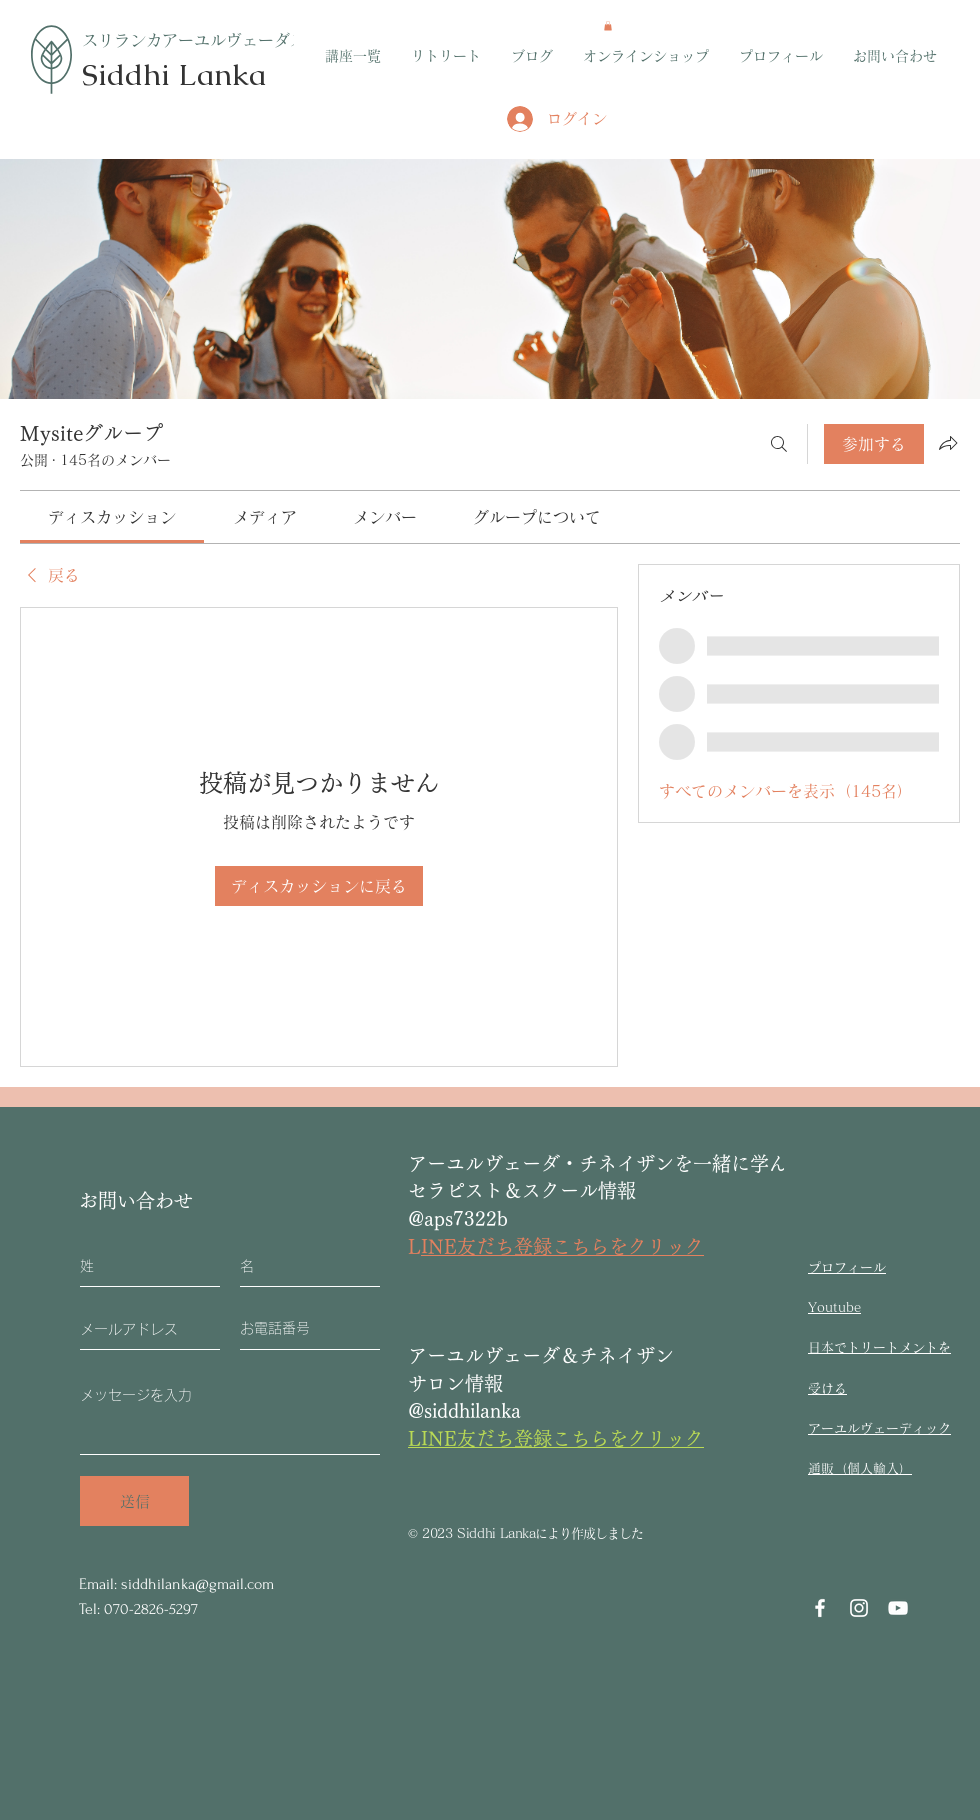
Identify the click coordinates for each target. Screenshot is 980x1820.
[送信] (134, 1501)
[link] (112, 517)
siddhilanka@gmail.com (197, 1584)
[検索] (779, 444)
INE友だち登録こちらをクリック (562, 1246)
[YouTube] (898, 1608)
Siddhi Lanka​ (174, 74)
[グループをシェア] (948, 443)
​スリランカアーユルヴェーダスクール (218, 40)
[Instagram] (859, 1608)
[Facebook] (820, 1608)
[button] (608, 26)
